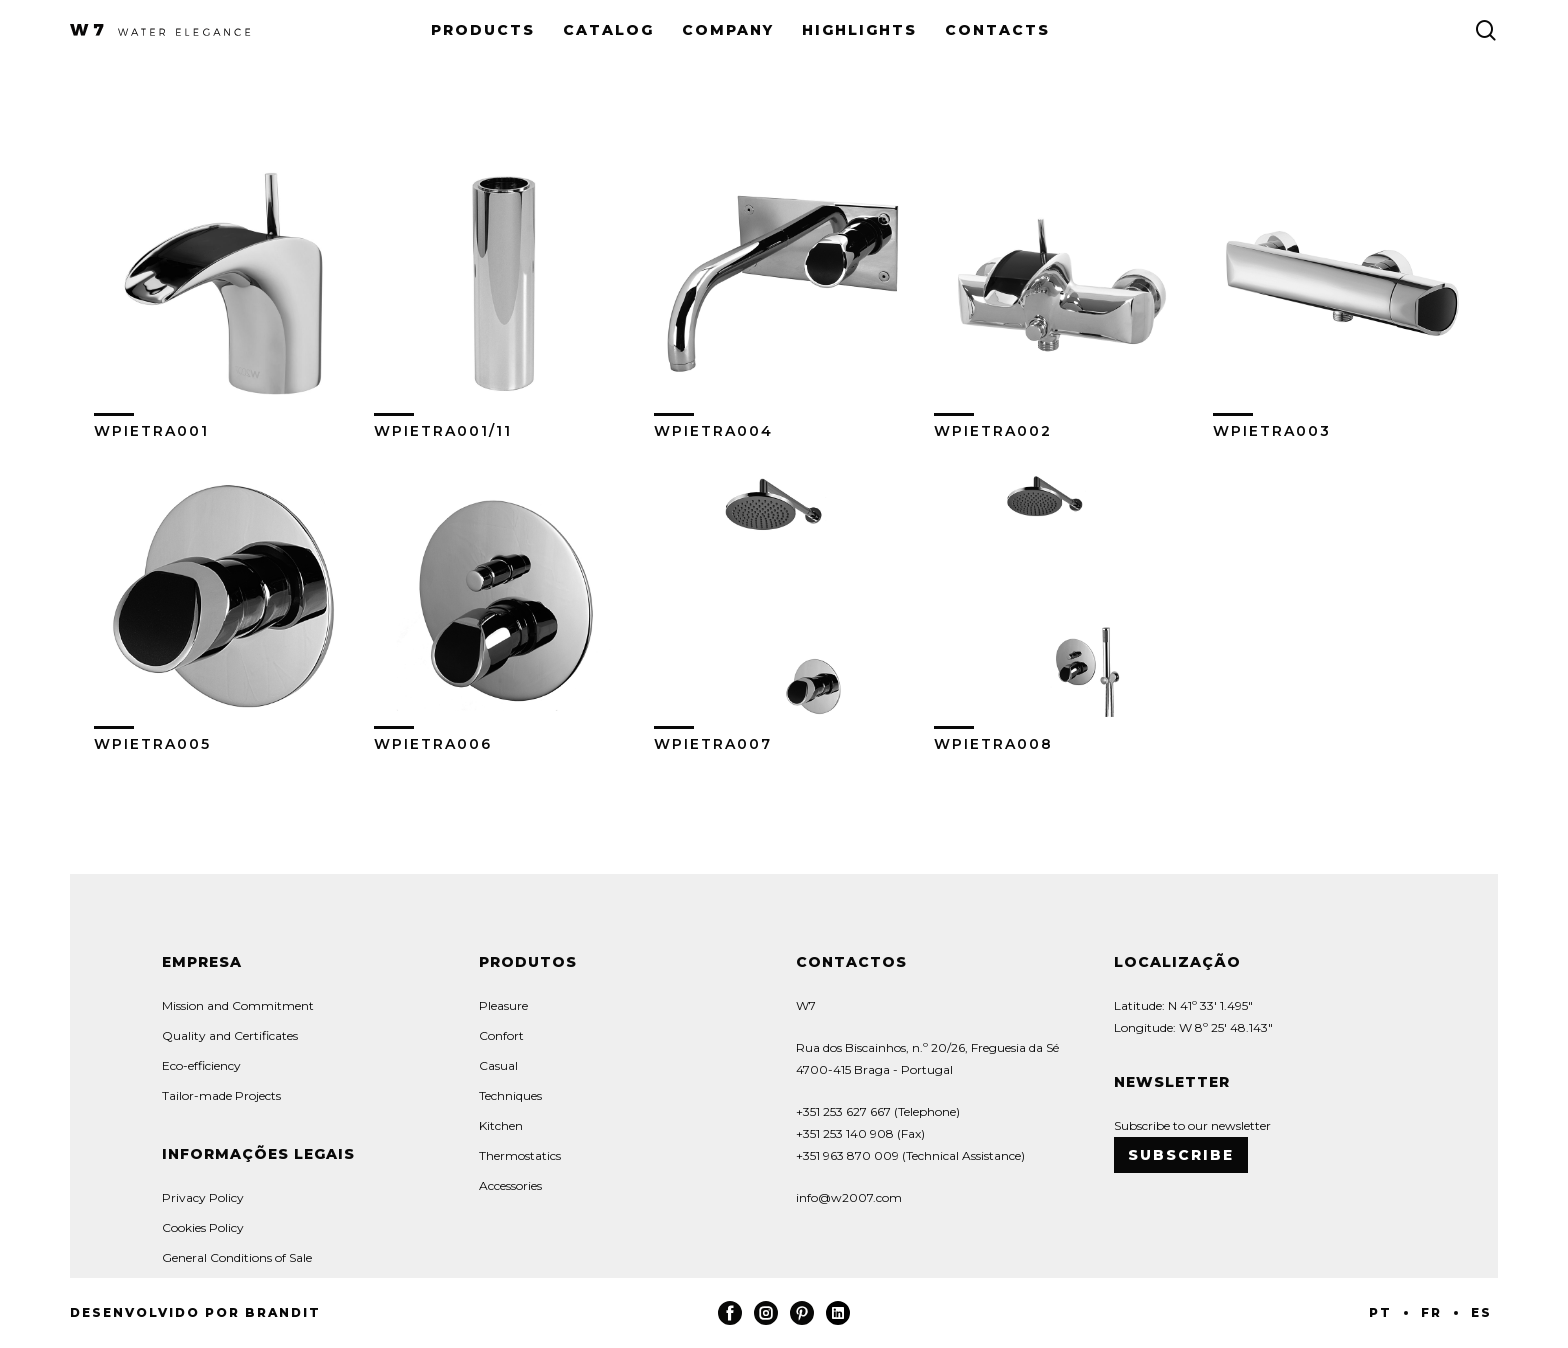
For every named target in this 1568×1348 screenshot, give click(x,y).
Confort (501, 1035)
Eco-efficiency (201, 1065)
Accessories (510, 1185)
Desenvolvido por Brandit (195, 1312)
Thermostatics (520, 1155)
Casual (498, 1065)
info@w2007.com (849, 1197)
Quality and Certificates (230, 1035)
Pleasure (503, 1005)
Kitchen (501, 1125)
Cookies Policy (203, 1227)
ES (1481, 1312)
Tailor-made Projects (221, 1095)
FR (1431, 1312)
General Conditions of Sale (237, 1257)
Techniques (510, 1095)
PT (1380, 1312)
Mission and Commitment (238, 1005)
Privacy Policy (203, 1197)
